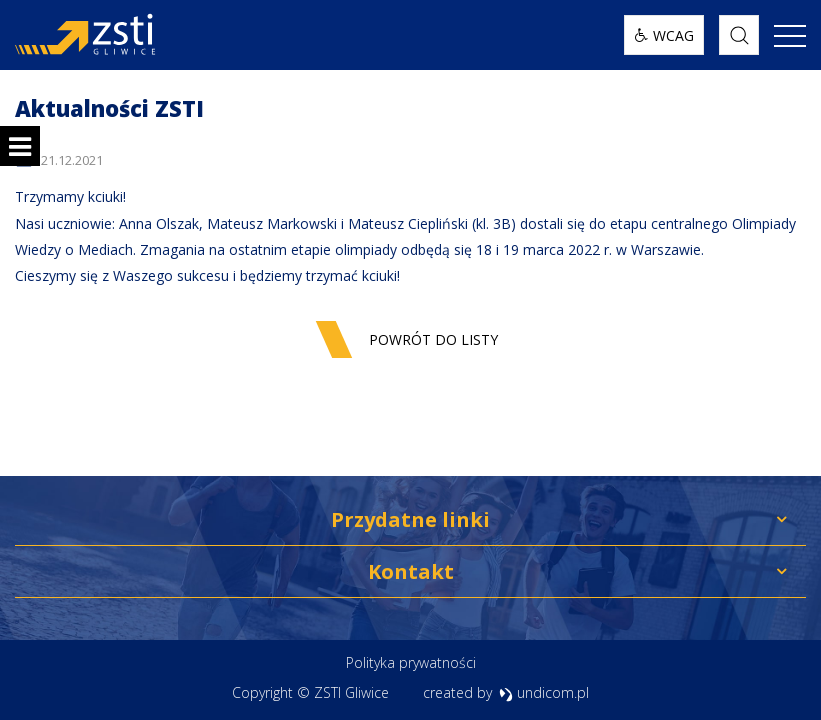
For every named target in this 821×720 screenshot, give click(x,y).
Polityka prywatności (411, 662)
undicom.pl (544, 692)
